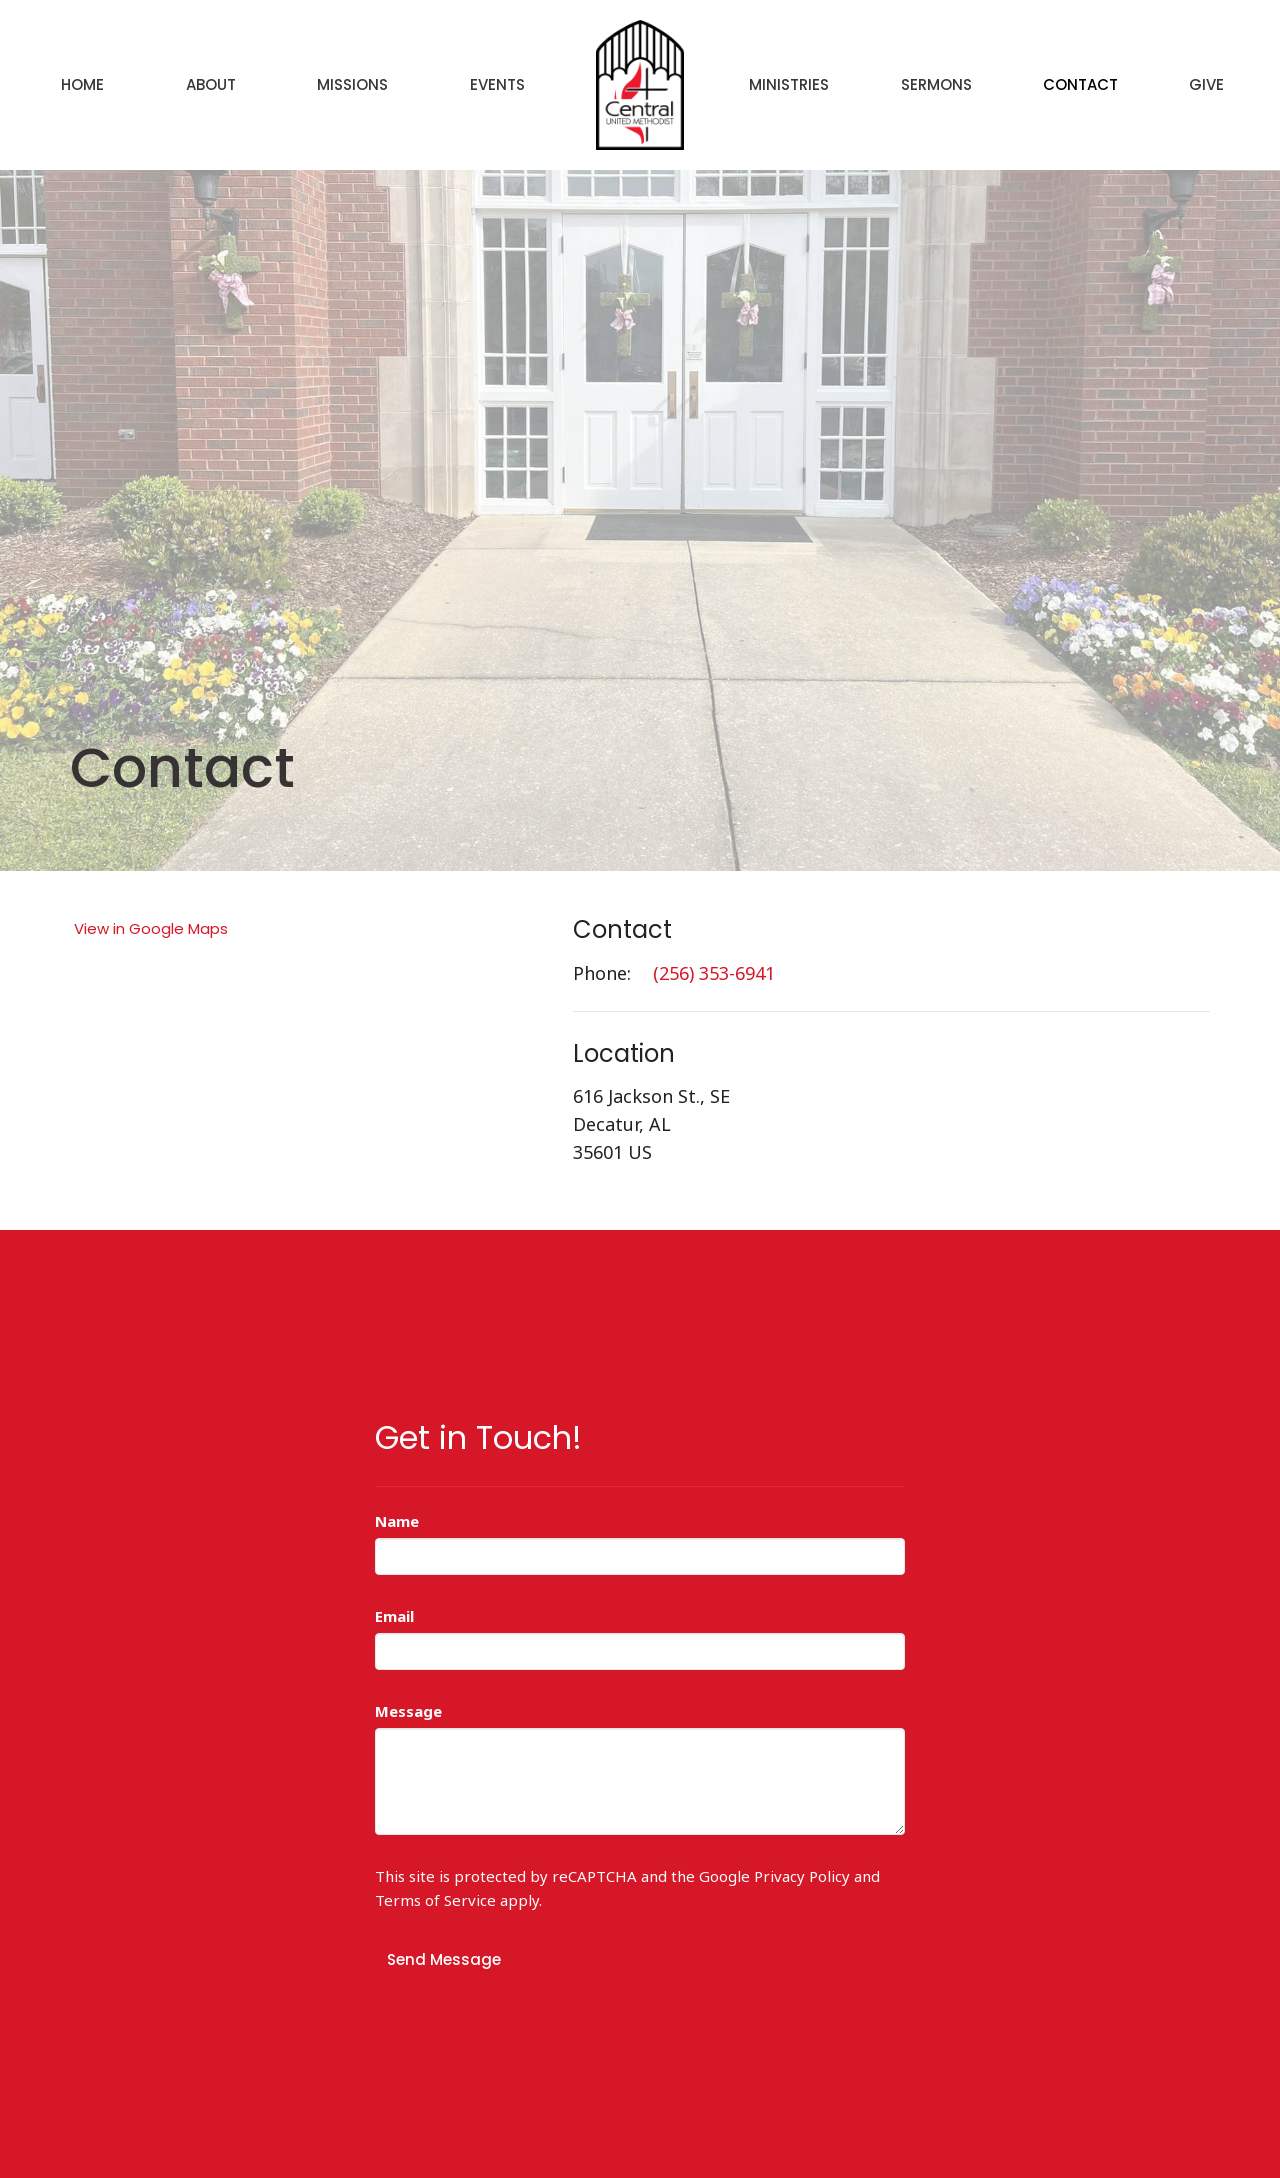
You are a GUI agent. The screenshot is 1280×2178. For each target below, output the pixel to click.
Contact (1080, 84)
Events (497, 84)
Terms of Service (435, 1900)
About (211, 84)
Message (408, 1711)
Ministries (789, 84)
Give (1206, 84)
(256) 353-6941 (714, 973)
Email (394, 1616)
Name (397, 1521)
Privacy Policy (802, 1876)
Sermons (936, 84)
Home (82, 84)
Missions (352, 84)
